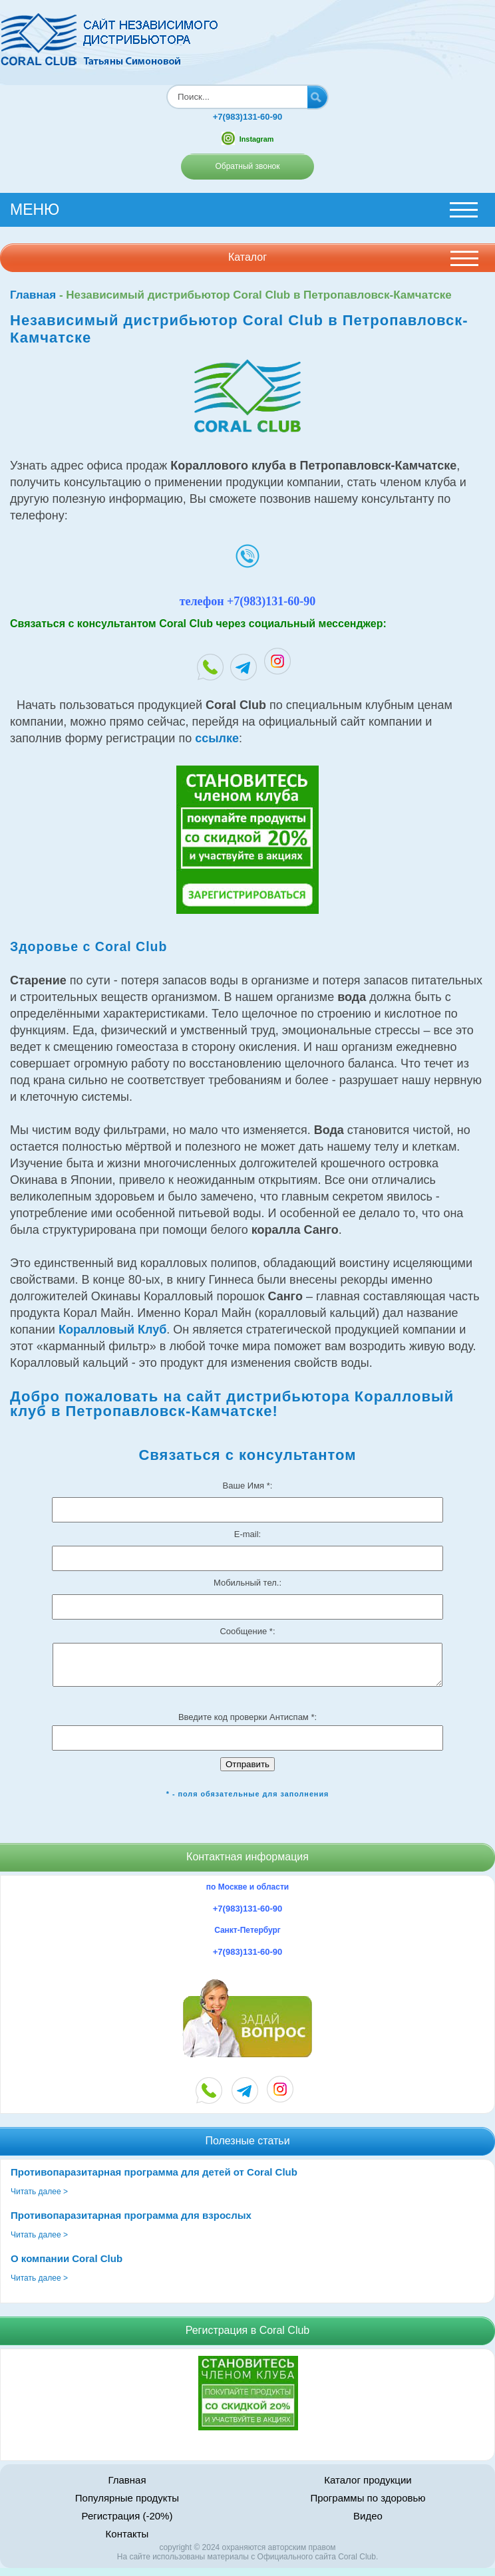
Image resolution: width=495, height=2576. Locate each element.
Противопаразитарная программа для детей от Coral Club (154, 2180)
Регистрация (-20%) (127, 2523)
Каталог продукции (367, 2488)
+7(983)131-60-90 (247, 117)
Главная (33, 295)
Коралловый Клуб (112, 1329)
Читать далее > (39, 2199)
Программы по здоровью (367, 2505)
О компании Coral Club (66, 2266)
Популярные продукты (127, 2505)
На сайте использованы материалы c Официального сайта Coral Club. (247, 2564)
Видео (368, 2523)
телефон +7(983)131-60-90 (248, 601)
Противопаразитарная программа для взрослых (131, 2223)
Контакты (127, 2541)
